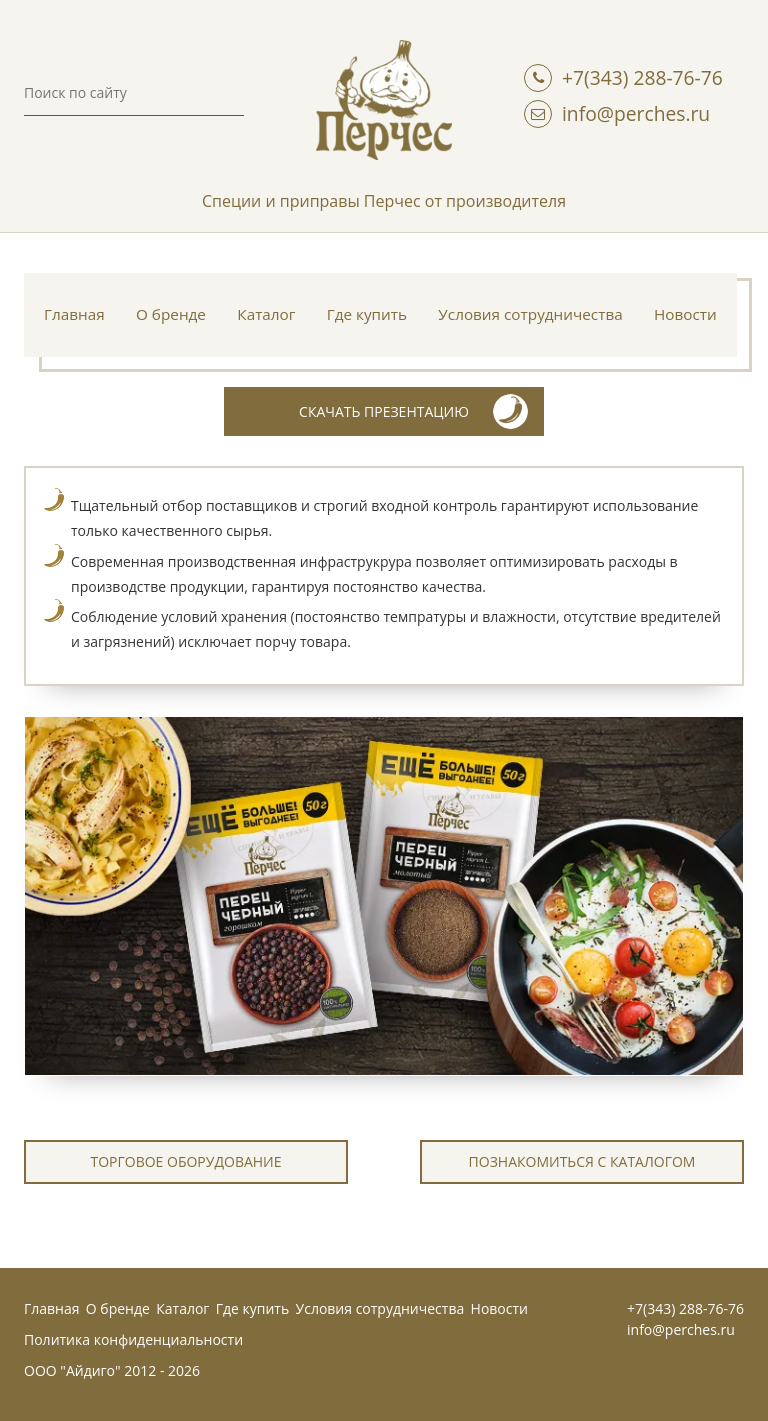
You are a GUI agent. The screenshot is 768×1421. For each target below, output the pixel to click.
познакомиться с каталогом (582, 1161)
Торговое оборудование (185, 1161)
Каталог (266, 314)
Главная (74, 314)
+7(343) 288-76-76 (642, 77)
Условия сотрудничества (530, 314)
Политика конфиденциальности (133, 1339)
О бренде (171, 314)
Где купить (367, 314)
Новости (685, 314)
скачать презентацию (413, 411)
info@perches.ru (636, 113)
